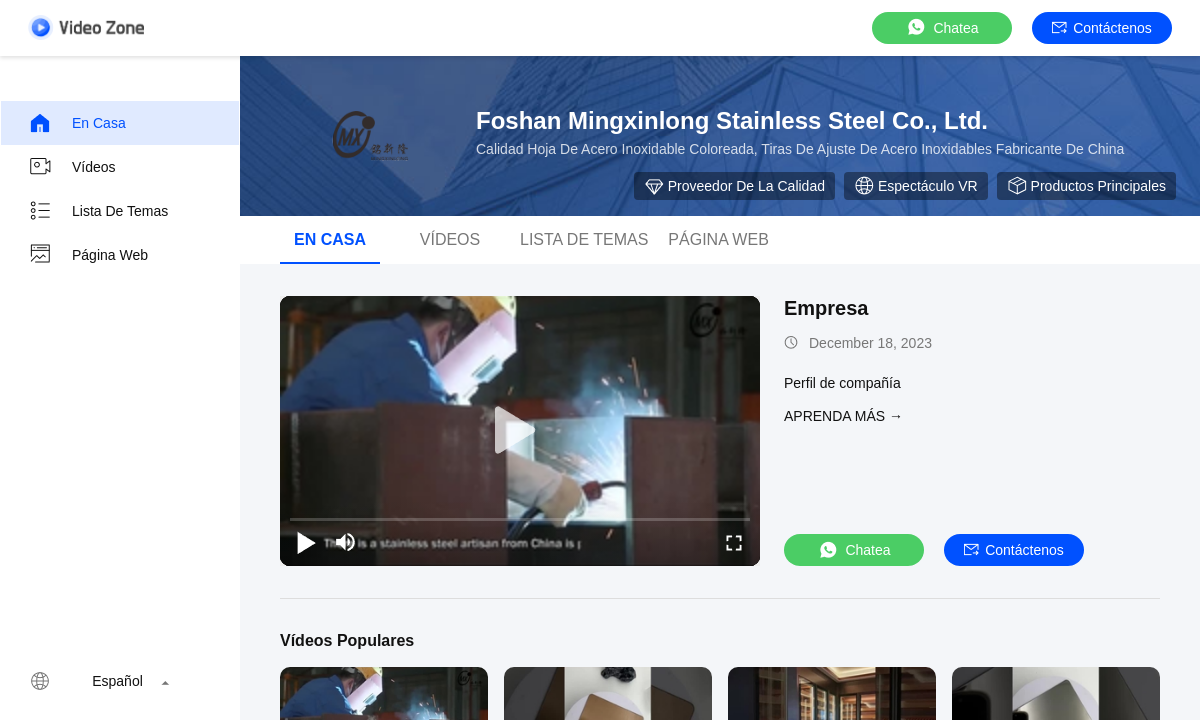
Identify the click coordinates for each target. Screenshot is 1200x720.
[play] (520, 431)
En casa (77, 123)
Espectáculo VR (916, 186)
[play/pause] (306, 542)
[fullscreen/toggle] (734, 542)
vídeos (450, 239)
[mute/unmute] (346, 542)
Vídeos (72, 167)
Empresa (826, 308)
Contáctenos (1102, 28)
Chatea (941, 27)
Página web (88, 255)
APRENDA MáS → (843, 416)
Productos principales (1086, 186)
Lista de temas (98, 211)
